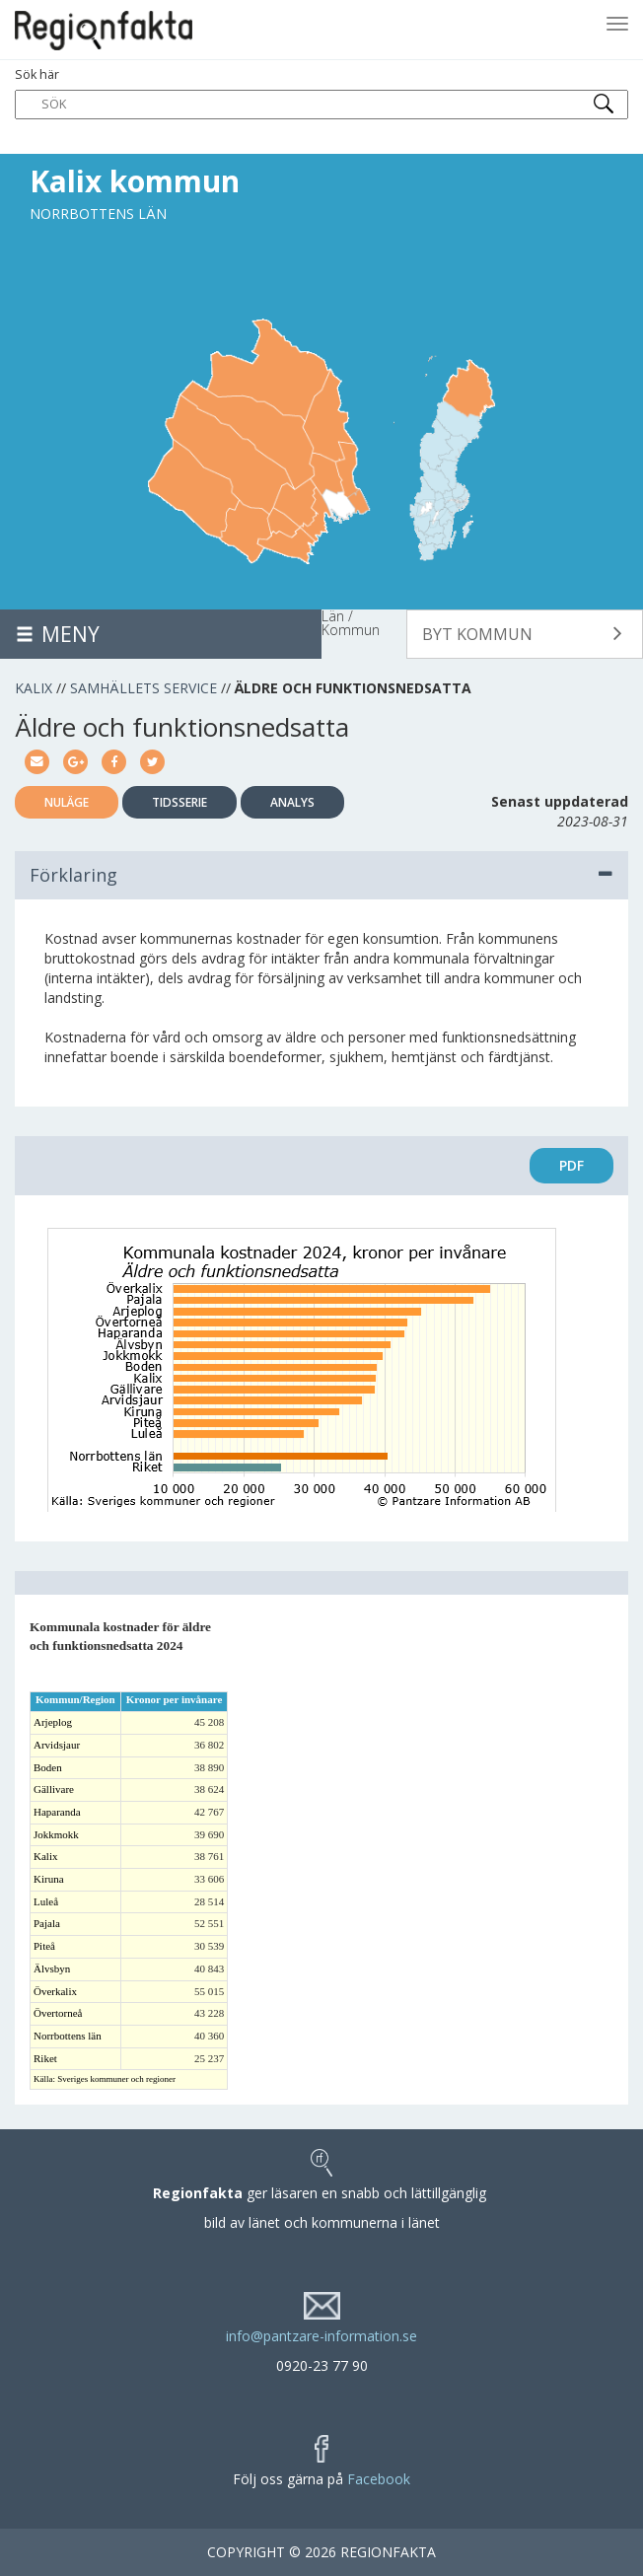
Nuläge (66, 802)
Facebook (378, 2478)
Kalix (33, 688)
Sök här (321, 92)
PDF (571, 1165)
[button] (524, 634)
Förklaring (321, 875)
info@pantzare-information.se (321, 2335)
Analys (292, 802)
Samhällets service (143, 688)
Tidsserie (179, 802)
